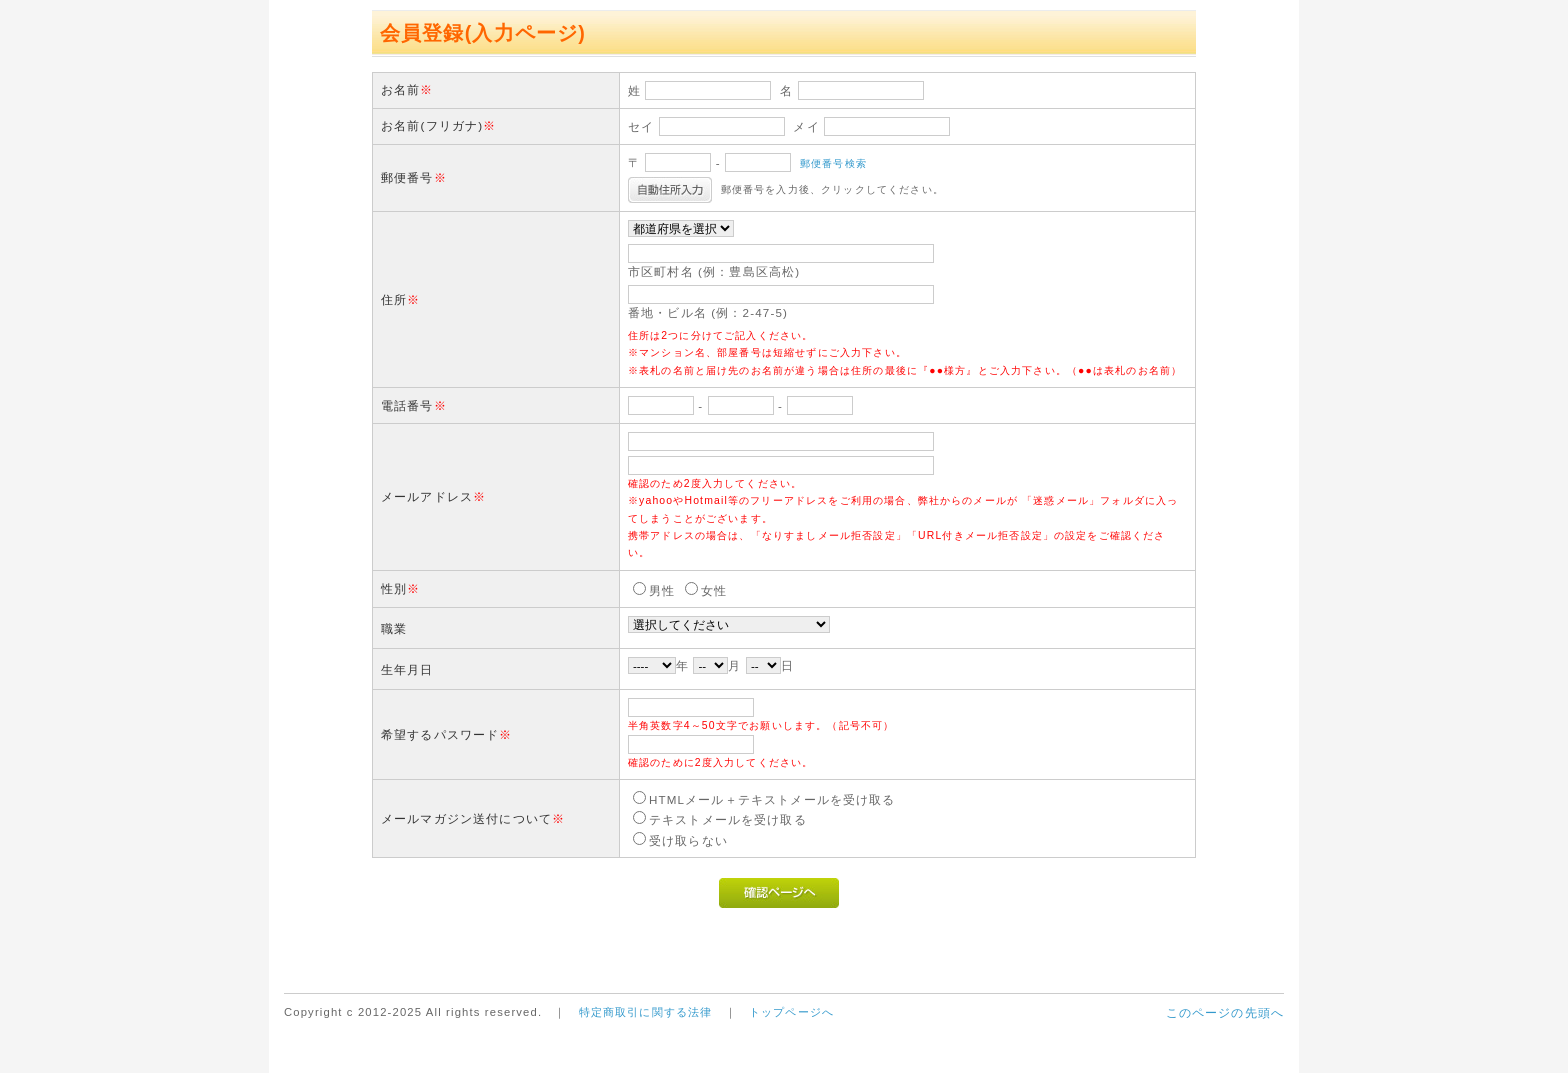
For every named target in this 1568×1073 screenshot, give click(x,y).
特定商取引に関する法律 (646, 1012)
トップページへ (791, 1012)
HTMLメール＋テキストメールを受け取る (772, 799)
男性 (662, 590)
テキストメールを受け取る (728, 819)
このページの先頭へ (1225, 1012)
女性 (714, 590)
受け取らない (688, 840)
